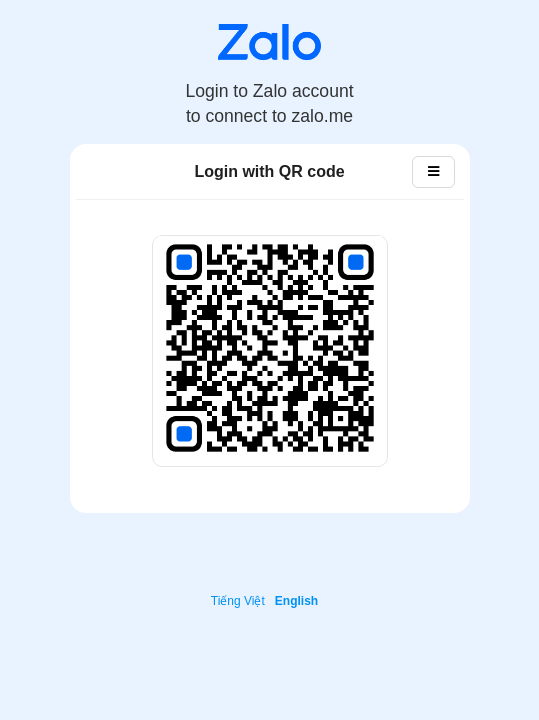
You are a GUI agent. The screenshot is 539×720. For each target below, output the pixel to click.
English (296, 601)
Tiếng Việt (238, 601)
